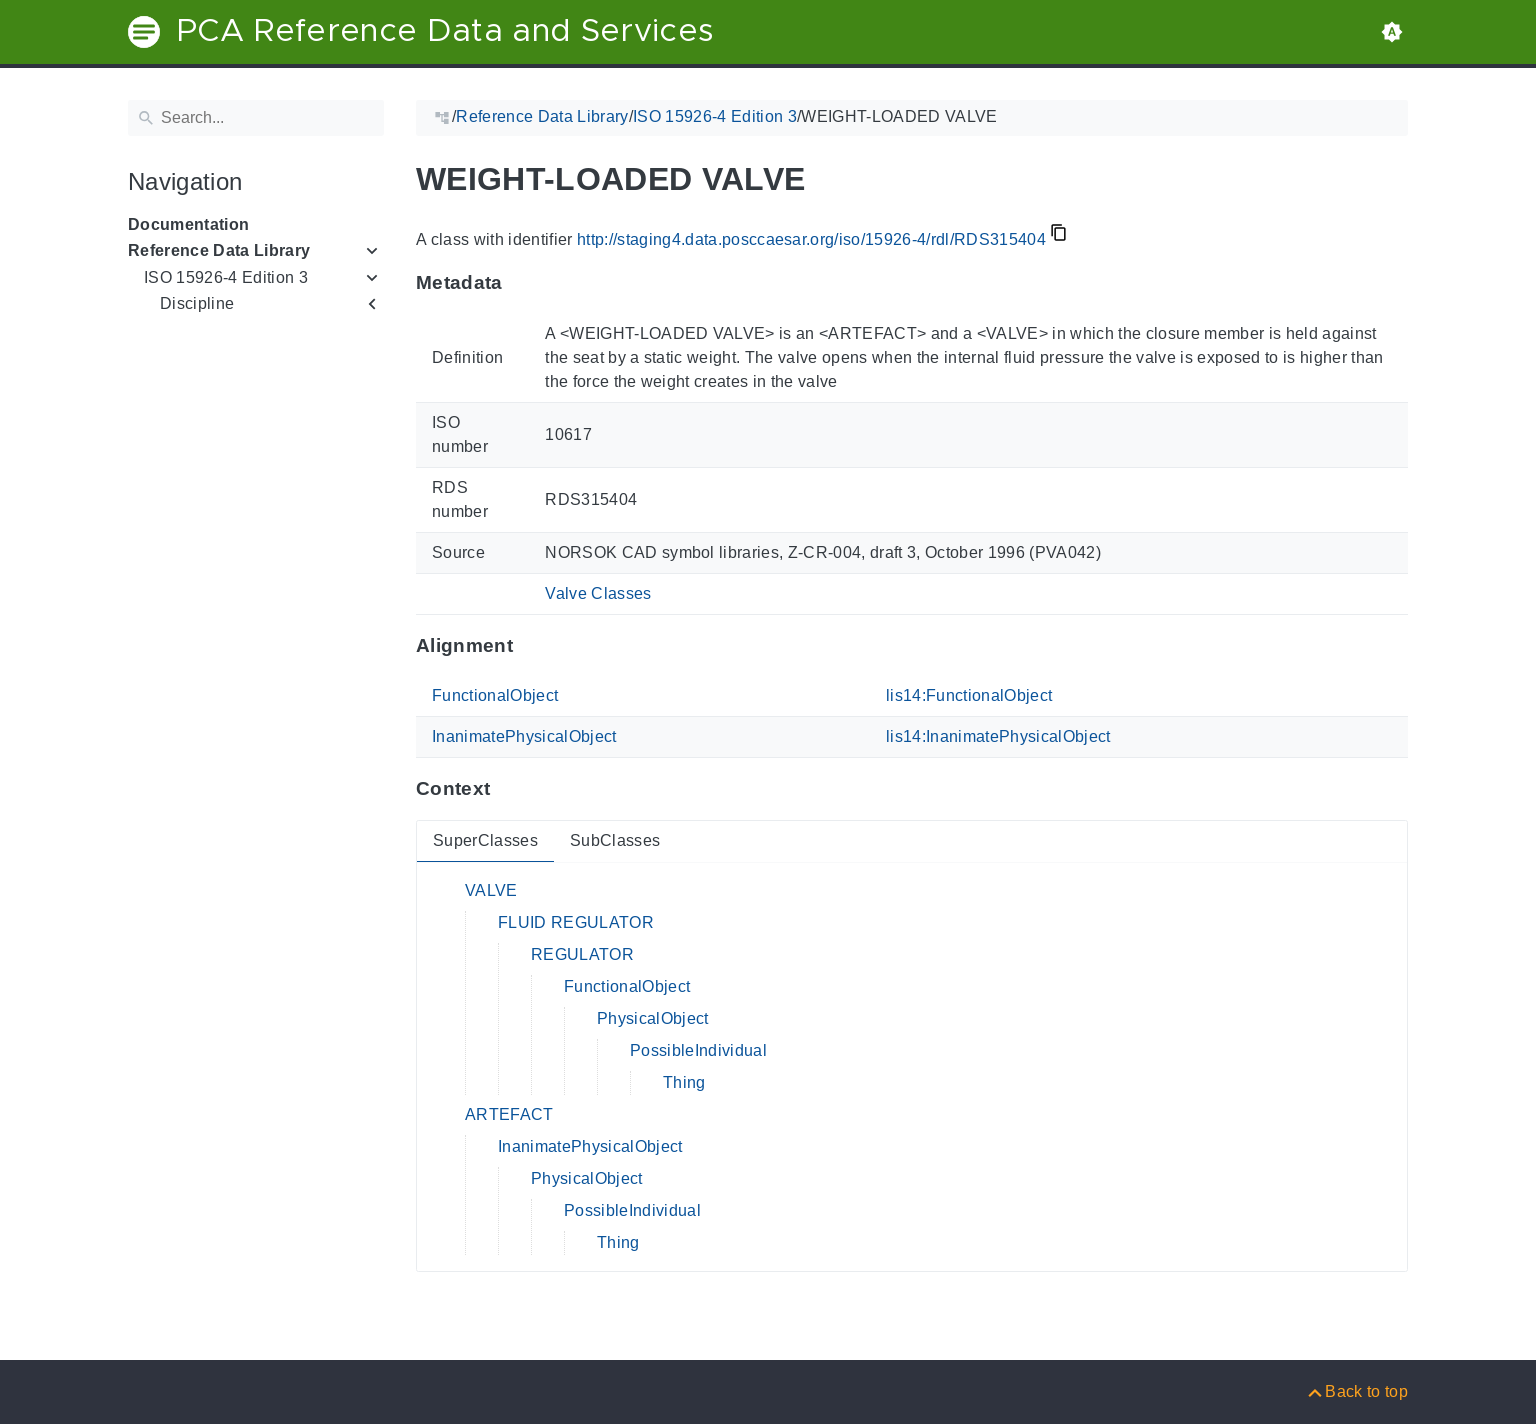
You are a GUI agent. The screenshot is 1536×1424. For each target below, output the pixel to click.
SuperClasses (485, 840)
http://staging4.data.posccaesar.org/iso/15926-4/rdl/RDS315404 (811, 239)
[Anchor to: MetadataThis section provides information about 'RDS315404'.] (522, 283)
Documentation (188, 224)
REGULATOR (582, 954)
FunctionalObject (495, 695)
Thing (684, 1082)
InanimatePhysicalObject (524, 736)
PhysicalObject (653, 1018)
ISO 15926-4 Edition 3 (226, 277)
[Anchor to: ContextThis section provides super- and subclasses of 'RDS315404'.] (509, 789)
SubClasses (615, 840)
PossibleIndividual (698, 1050)
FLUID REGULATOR (576, 922)
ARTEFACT (509, 1114)
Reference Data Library (219, 250)
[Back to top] (1356, 1391)
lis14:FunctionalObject (969, 695)
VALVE (491, 890)
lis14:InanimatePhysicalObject (998, 736)
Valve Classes (598, 593)
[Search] (256, 118)
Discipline (197, 303)
